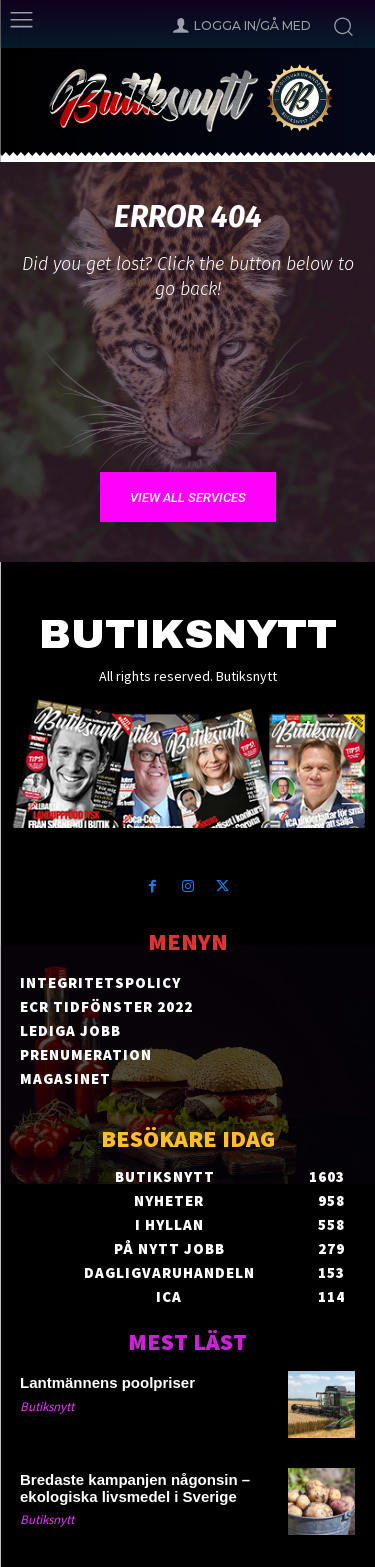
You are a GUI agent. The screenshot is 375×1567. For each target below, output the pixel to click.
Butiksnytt (47, 1406)
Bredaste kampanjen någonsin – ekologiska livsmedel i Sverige (135, 1488)
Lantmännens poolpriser (107, 1382)
